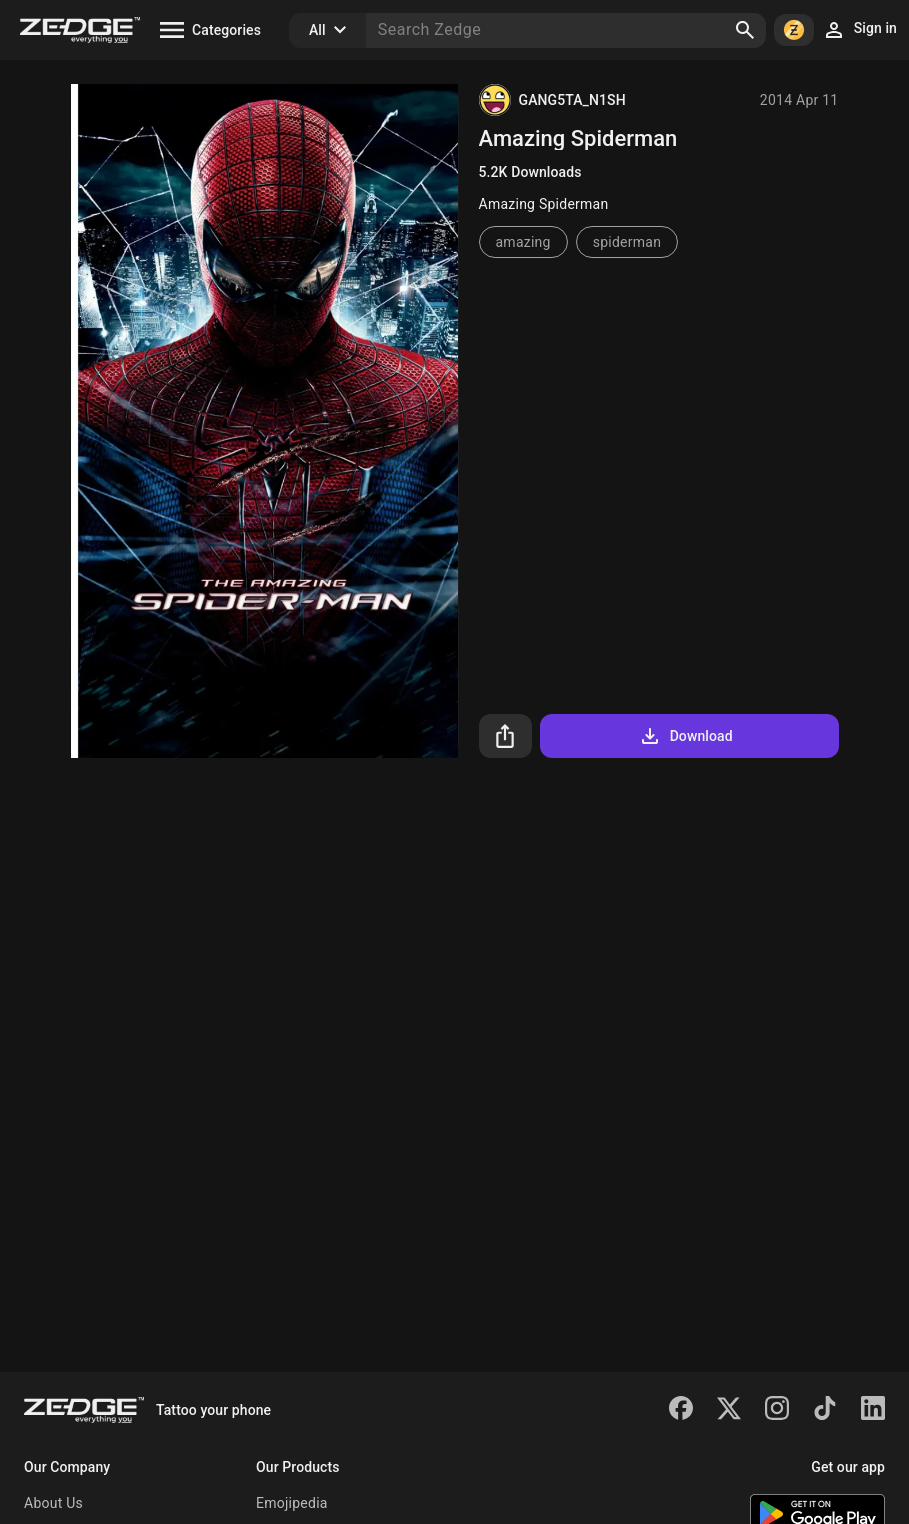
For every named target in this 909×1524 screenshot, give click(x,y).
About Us (53, 1503)
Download (685, 736)
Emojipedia (292, 1503)
